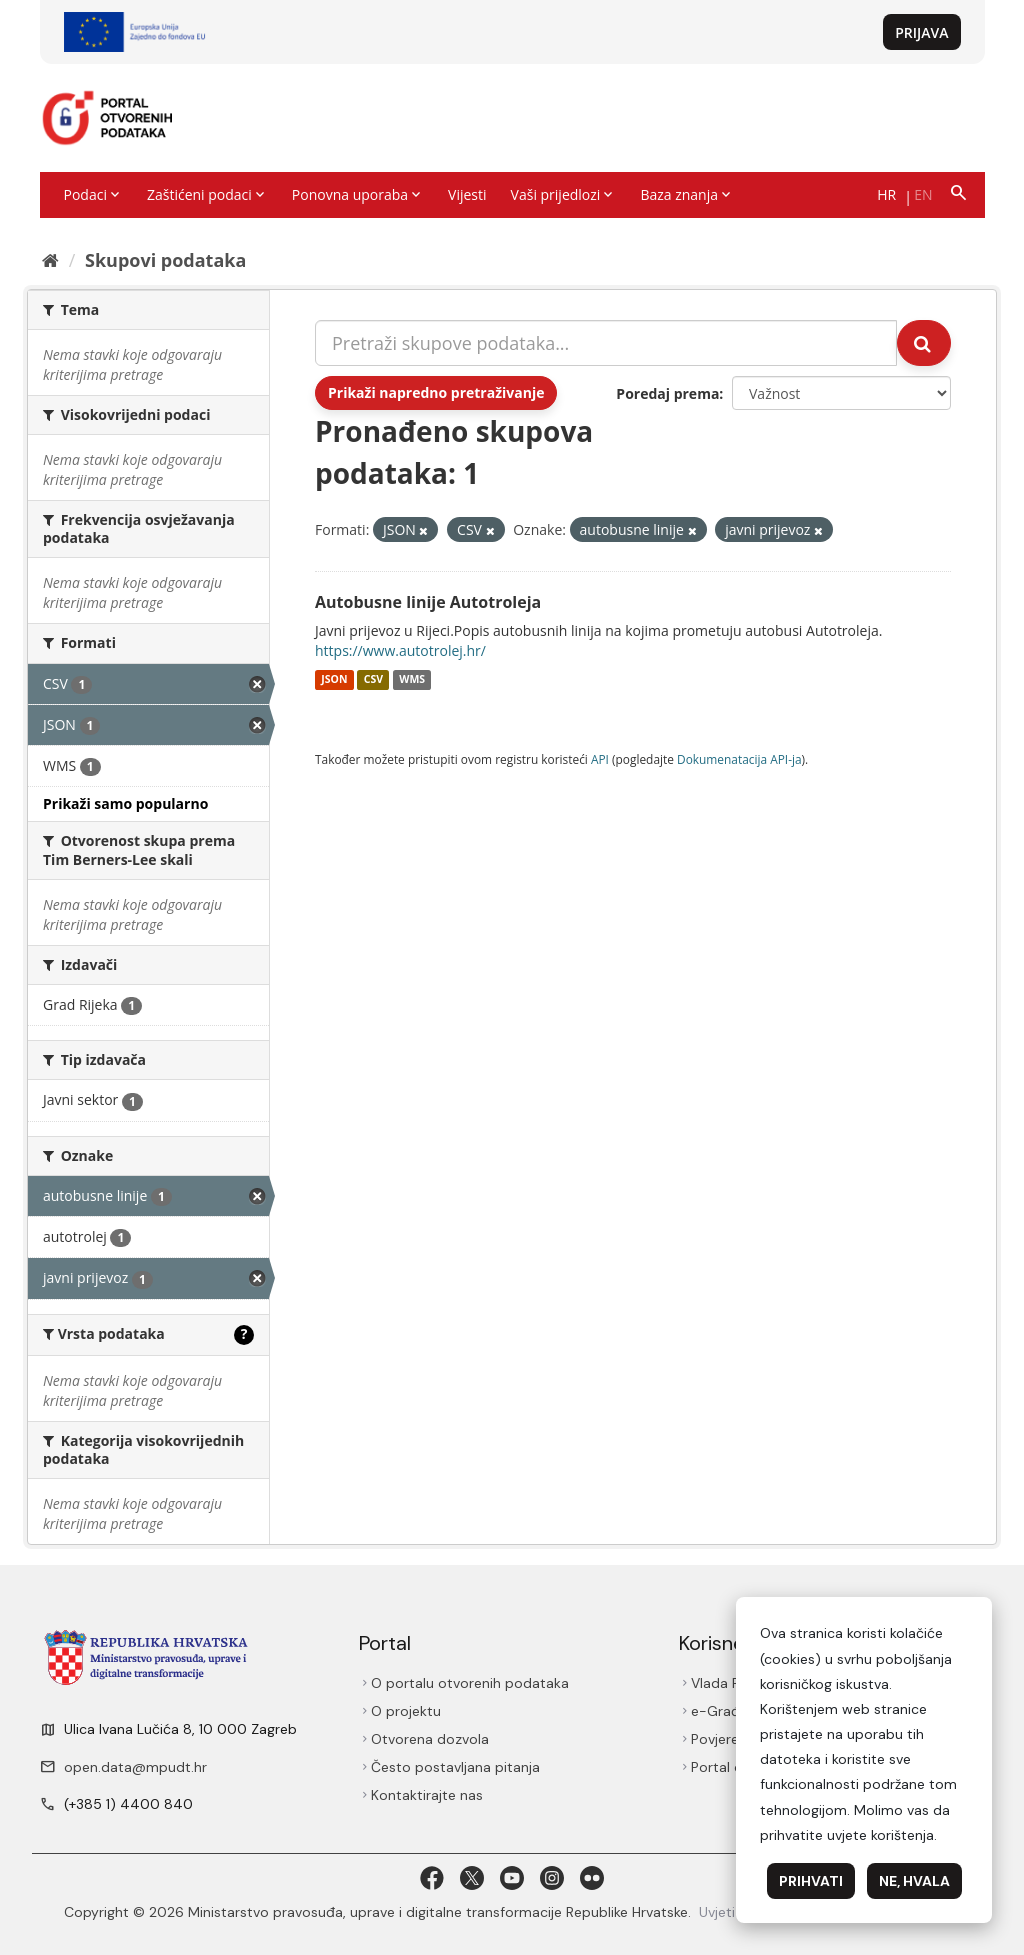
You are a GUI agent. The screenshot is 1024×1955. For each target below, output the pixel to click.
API (600, 759)
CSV (373, 680)
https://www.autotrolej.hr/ (400, 650)
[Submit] (924, 343)
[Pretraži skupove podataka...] (606, 343)
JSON (334, 680)
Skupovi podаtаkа (165, 260)
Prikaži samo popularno (125, 803)
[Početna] (50, 260)
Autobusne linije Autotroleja (428, 602)
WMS (412, 680)
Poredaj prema (667, 393)
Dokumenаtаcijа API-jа (739, 759)
